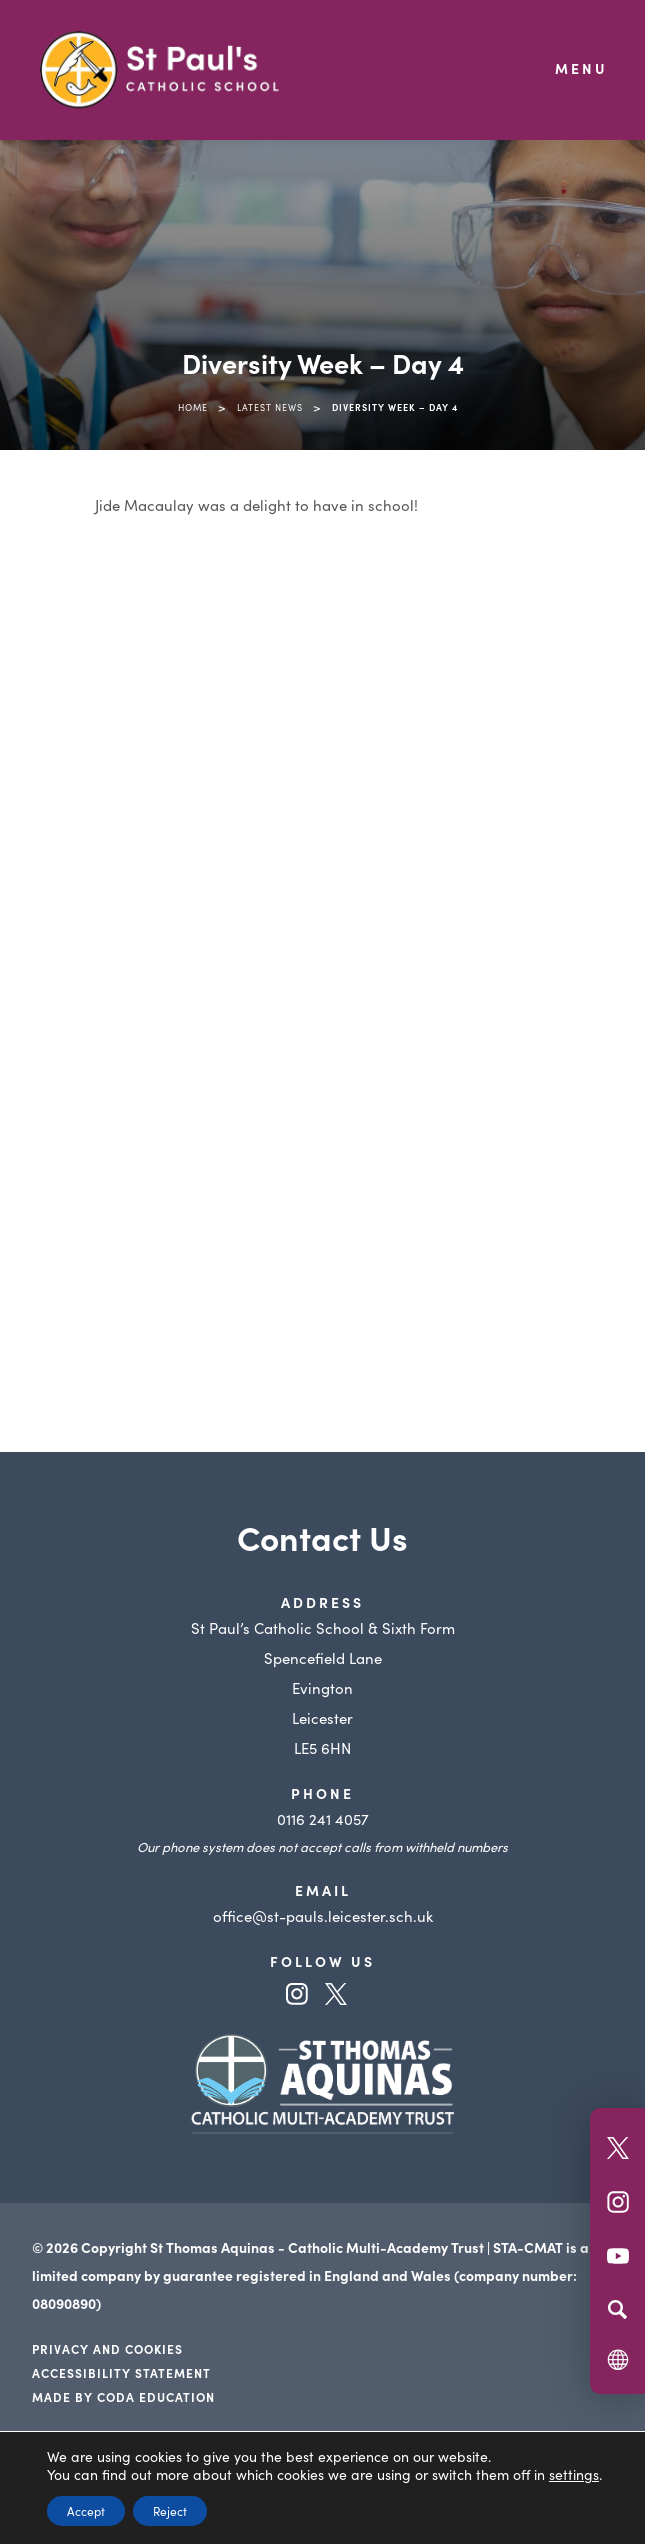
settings (574, 2474)
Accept (86, 2510)
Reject (170, 2510)
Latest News (270, 407)
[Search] (617, 2309)
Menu (581, 68)
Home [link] (193, 407)
